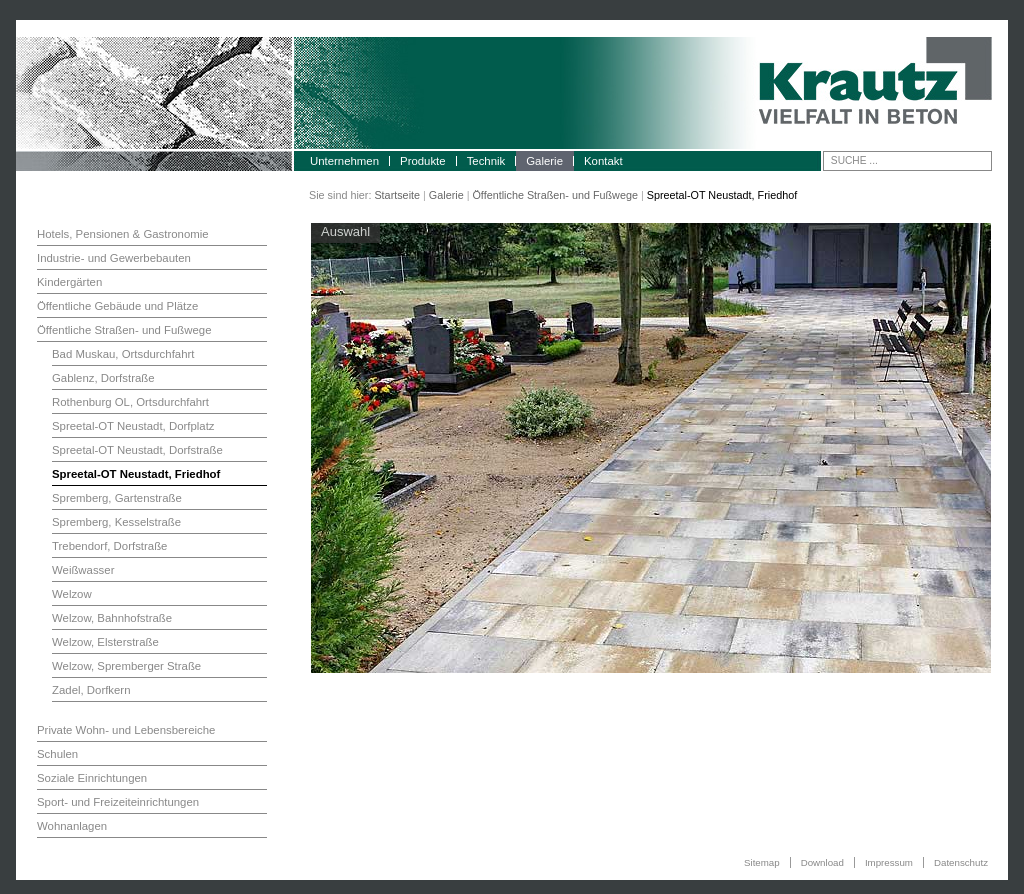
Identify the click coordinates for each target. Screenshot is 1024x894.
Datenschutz (961, 862)
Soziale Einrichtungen (92, 778)
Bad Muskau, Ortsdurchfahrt (123, 354)
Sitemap (762, 862)
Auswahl (345, 231)
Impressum (889, 862)
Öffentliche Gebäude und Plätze (117, 306)
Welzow (72, 594)
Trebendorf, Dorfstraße (109, 546)
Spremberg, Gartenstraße (117, 498)
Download (822, 862)
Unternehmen (344, 161)
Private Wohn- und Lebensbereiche (126, 730)
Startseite (397, 195)
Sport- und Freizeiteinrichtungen (118, 802)
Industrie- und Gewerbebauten (114, 258)
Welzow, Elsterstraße (105, 642)
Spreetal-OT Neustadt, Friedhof (136, 474)
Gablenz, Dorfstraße (103, 378)
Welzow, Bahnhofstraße (112, 618)
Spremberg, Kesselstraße (116, 522)
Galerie (544, 161)
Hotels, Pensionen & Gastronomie (123, 234)
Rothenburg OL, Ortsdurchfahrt (130, 402)
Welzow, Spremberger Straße (126, 666)
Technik (486, 161)
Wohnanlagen (72, 826)
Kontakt (603, 161)
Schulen (57, 754)
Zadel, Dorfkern (91, 690)
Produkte (423, 161)
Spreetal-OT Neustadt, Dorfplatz (133, 426)
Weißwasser (83, 570)
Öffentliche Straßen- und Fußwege (554, 195)
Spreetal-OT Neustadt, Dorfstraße (137, 450)
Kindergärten (69, 282)
